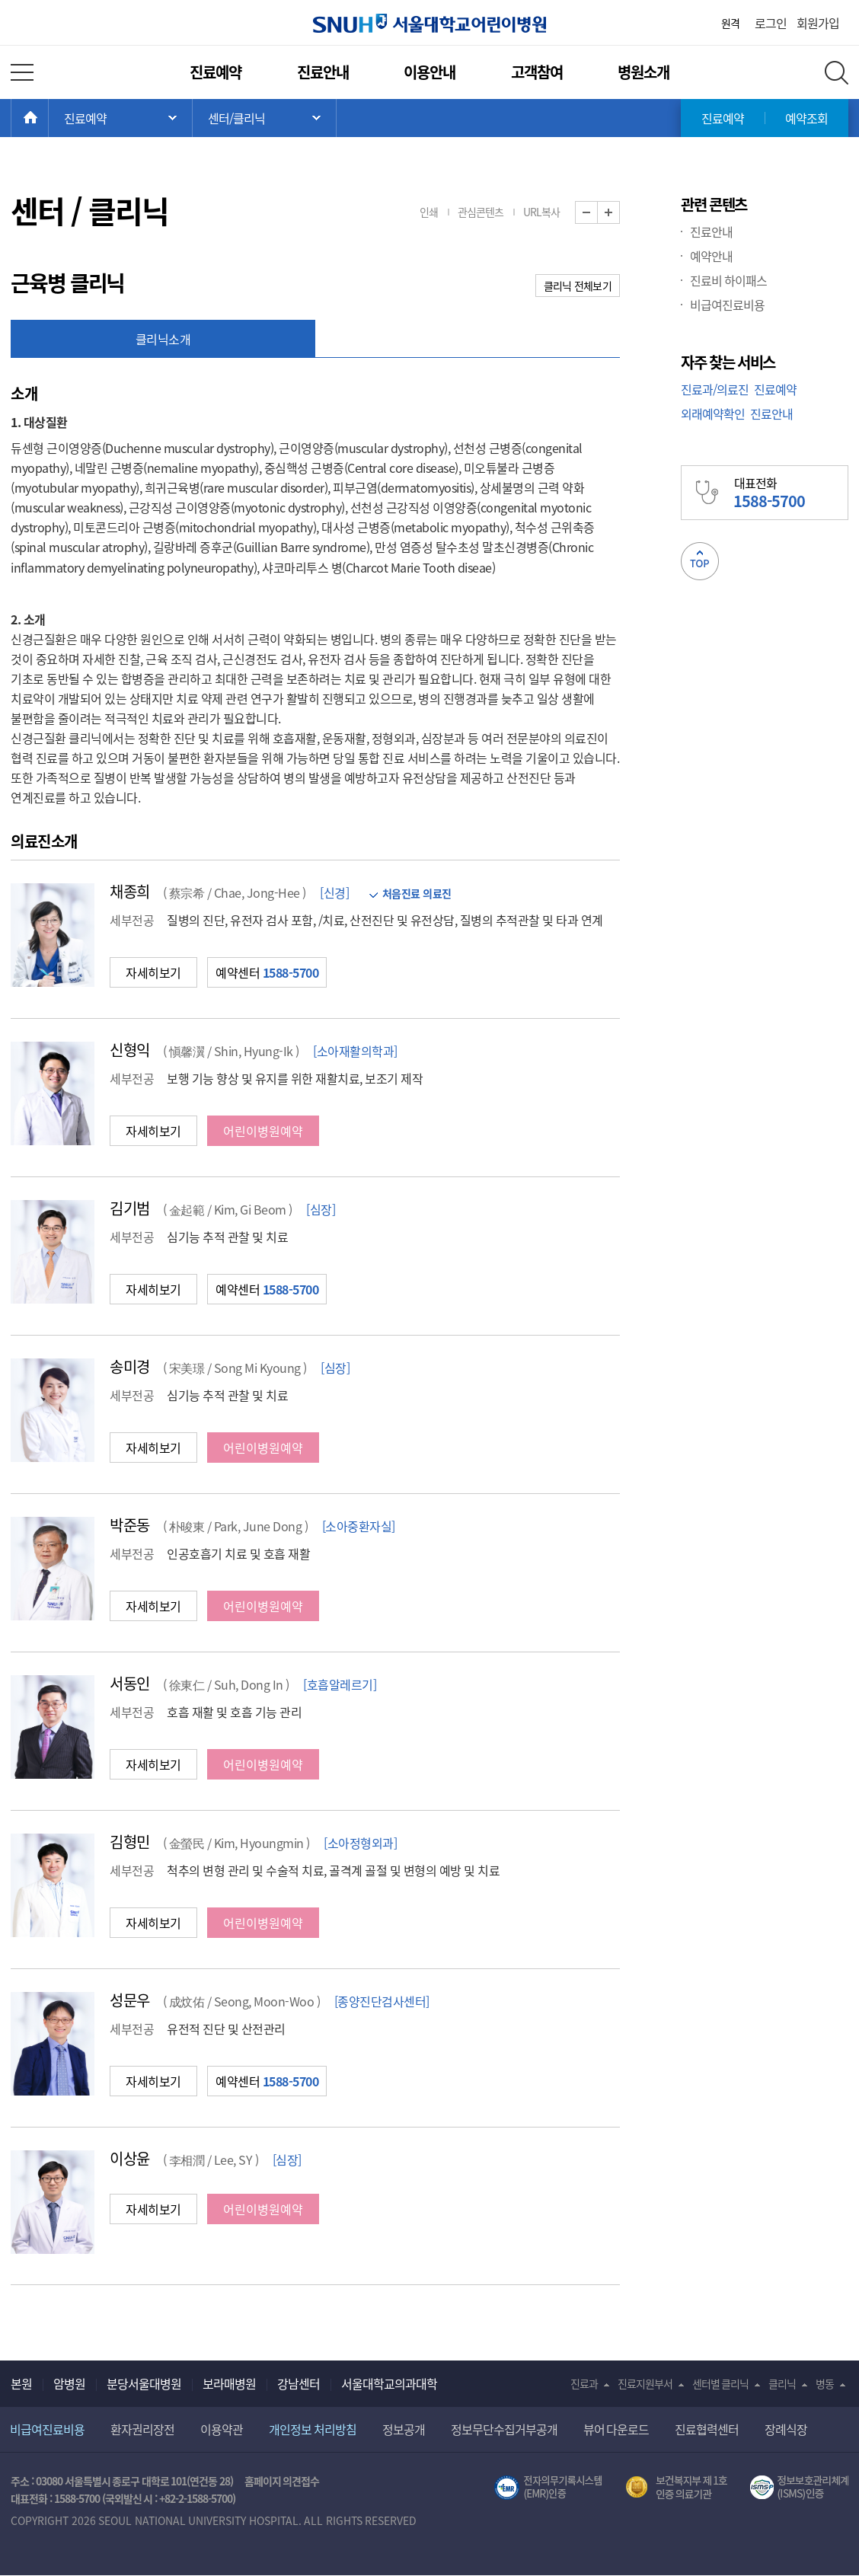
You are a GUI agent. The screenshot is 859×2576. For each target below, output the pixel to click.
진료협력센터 (707, 2429)
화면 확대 (619, 213)
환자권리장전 (142, 2429)
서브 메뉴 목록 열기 (264, 118)
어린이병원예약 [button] (263, 1131)
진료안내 (323, 72)
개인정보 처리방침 (312, 2429)
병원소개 (643, 72)
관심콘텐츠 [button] (480, 211)
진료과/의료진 (715, 389)
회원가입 (818, 23)
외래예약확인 (713, 413)
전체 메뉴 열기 (22, 72)
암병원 (69, 2383)
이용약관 (221, 2429)
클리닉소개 (163, 339)
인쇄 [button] (429, 211)
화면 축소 (597, 213)
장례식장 (786, 2429)
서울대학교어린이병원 (429, 23)
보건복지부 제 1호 (676, 2487)
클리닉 (782, 2383)
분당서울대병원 (144, 2383)
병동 (825, 2383)
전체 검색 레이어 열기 (836, 73)
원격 (730, 22)
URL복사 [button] (541, 211)
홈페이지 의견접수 (282, 2480)
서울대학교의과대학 (389, 2383)
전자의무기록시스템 (548, 2487)
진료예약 (215, 72)
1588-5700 (77, 2498)
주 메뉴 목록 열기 (120, 118)
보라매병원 (229, 2383)
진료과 (584, 2383)
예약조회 (806, 118)
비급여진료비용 (727, 304)
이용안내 (429, 72)
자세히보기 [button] (153, 972)
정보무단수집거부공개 (504, 2429)
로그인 (771, 23)
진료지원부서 (645, 2383)
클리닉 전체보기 (578, 285)
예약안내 (711, 256)
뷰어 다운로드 (616, 2429)
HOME (48, 118)
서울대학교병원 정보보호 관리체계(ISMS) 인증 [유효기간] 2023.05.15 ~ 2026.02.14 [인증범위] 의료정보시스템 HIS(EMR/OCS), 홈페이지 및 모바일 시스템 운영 (799, 2487)
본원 (21, 2383)
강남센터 (298, 2383)
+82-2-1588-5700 (195, 2498)
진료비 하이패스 (728, 280)
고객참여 (537, 72)
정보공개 (403, 2429)
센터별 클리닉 (720, 2383)
